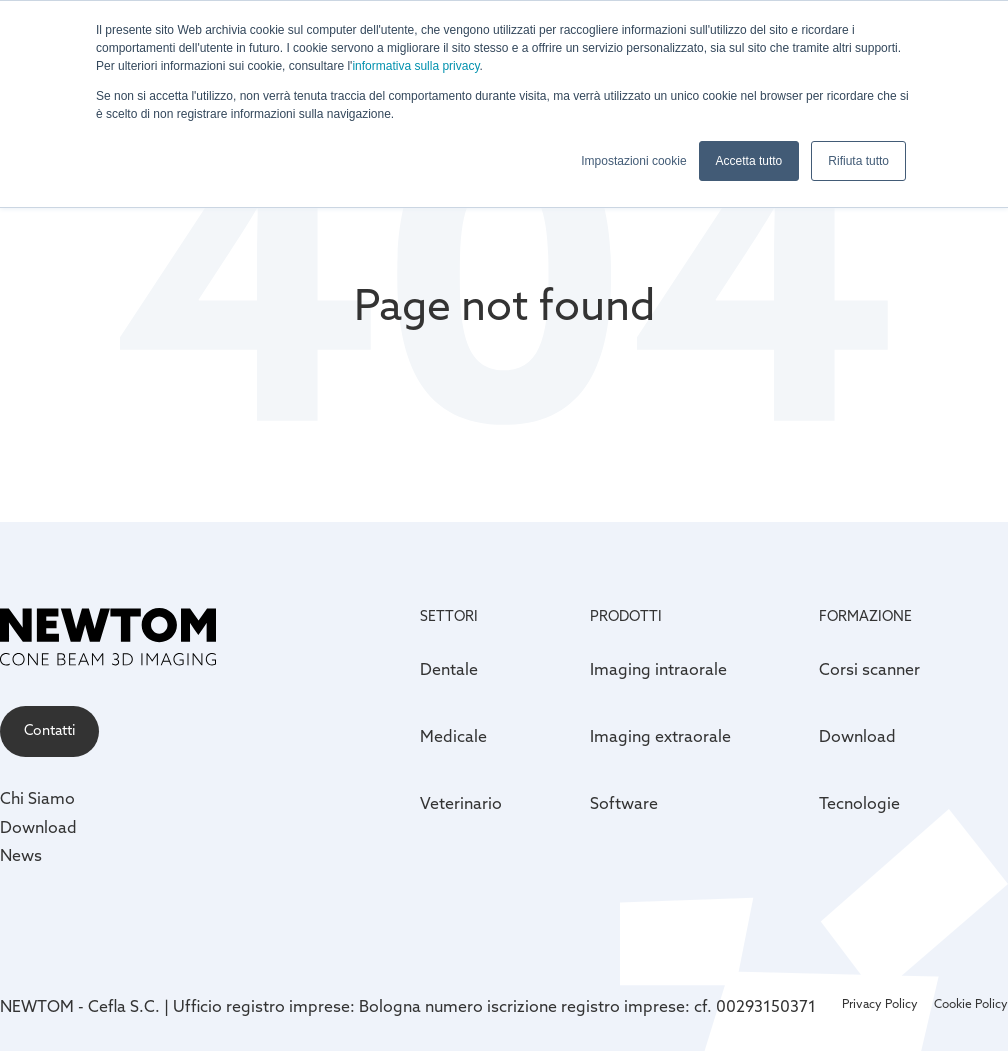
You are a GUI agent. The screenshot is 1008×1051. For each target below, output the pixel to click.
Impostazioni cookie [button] (633, 161)
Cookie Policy (971, 1005)
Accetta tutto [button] (749, 161)
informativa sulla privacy (415, 66)
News (21, 857)
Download (38, 829)
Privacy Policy (880, 1005)
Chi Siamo (37, 800)
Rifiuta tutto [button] (858, 161)
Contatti (49, 731)
